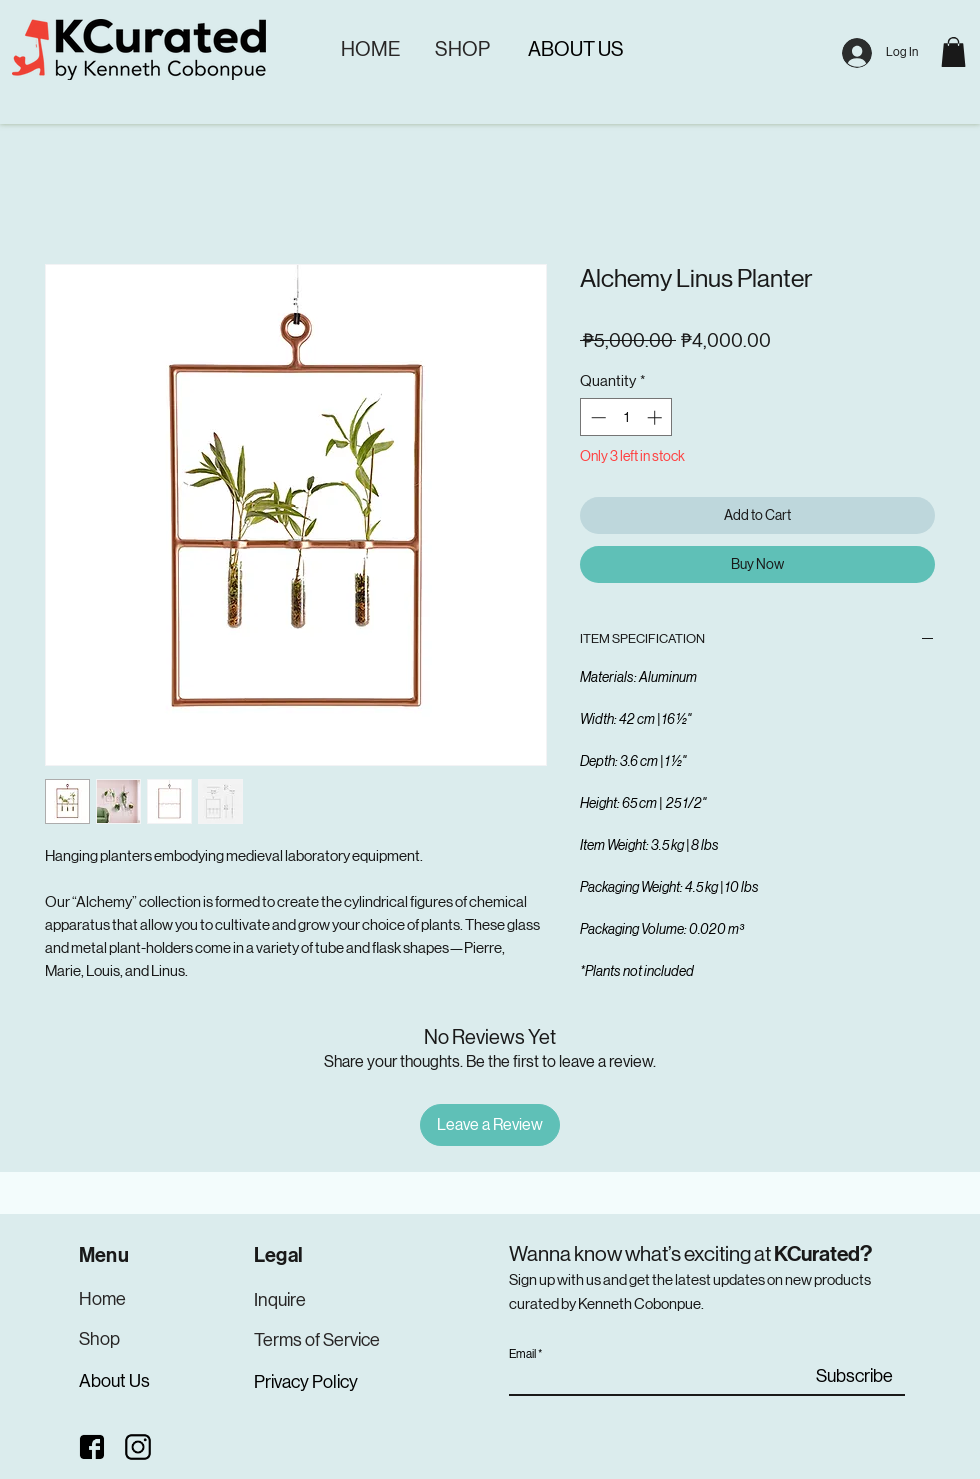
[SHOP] (462, 49)
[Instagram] (139, 1447)
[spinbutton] (626, 417)
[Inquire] (281, 1299)
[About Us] (115, 1380)
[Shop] (100, 1338)
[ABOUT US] (575, 49)
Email (522, 1354)
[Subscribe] (854, 1377)
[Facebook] (92, 1447)
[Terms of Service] (318, 1339)
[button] (953, 52)
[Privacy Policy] (308, 1381)
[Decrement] (596, 417)
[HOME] (370, 49)
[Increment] (656, 417)
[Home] (106, 1298)
